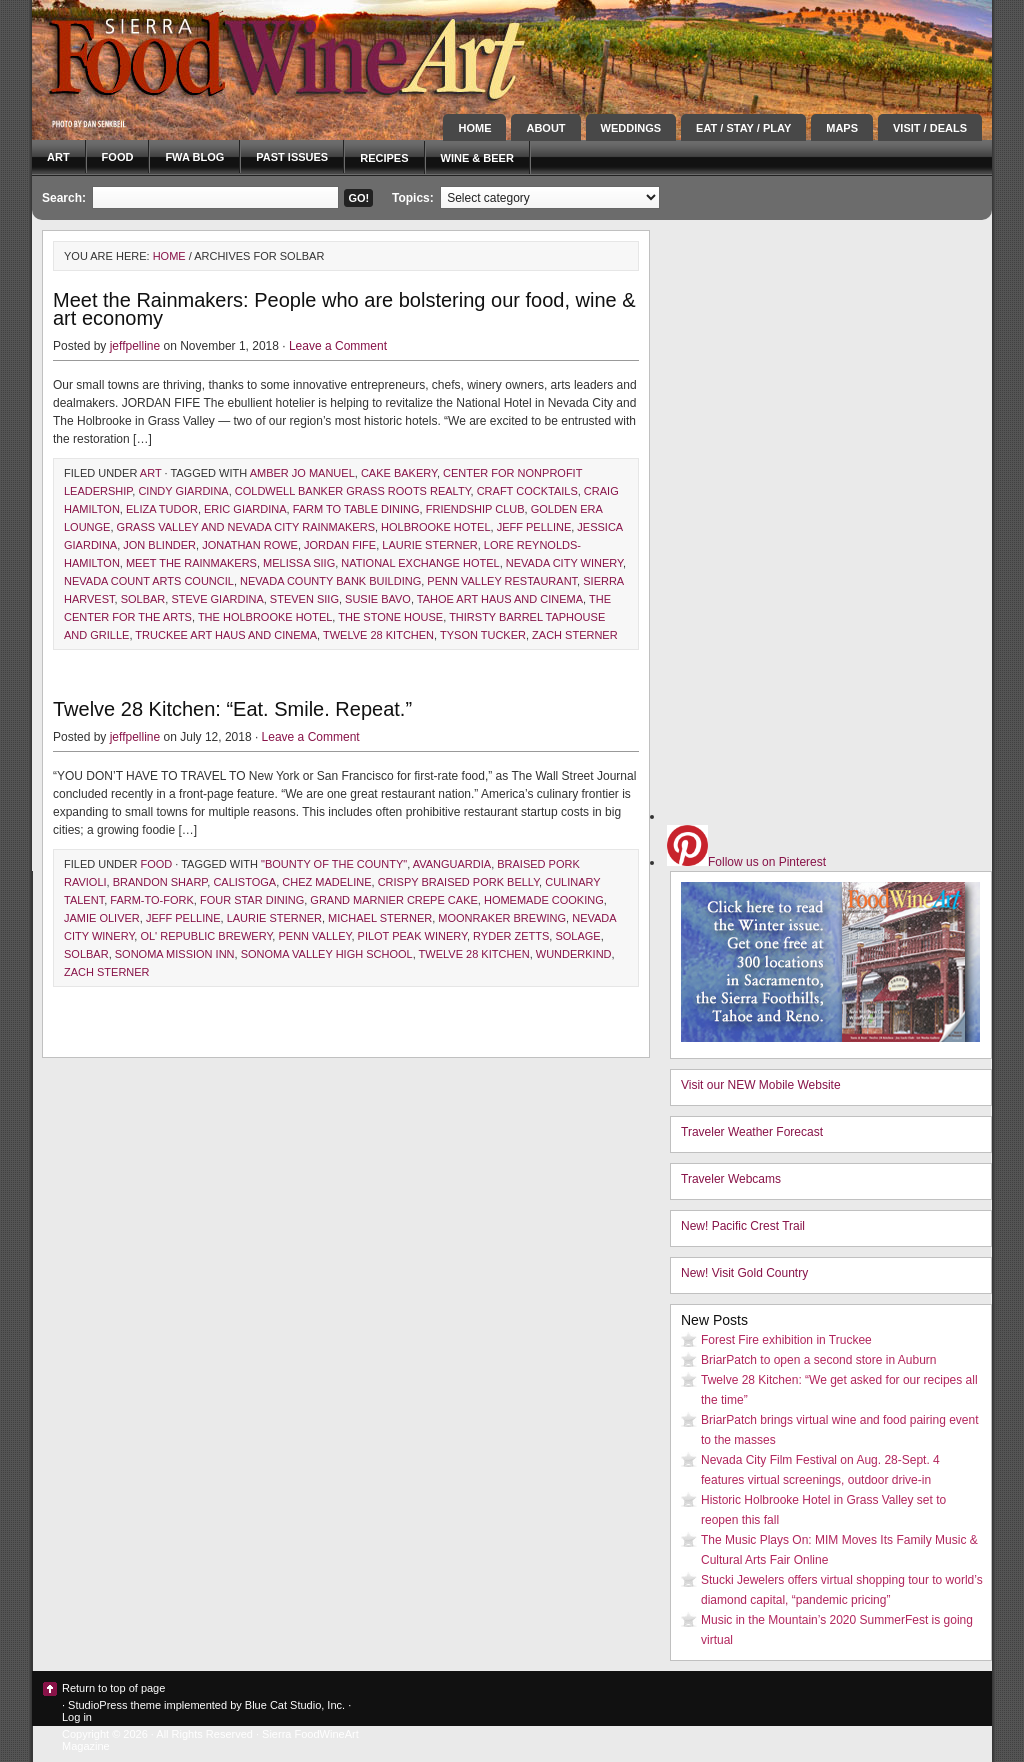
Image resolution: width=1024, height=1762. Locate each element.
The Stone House (390, 617)
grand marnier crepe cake (393, 900)
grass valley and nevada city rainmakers (246, 527)
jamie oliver (102, 918)
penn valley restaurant (502, 581)
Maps (842, 128)
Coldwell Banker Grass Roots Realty (353, 491)
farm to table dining (356, 509)
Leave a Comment (338, 346)
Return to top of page (113, 1688)
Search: (64, 198)
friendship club (475, 509)
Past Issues (292, 157)
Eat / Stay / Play (743, 128)
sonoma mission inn (175, 954)
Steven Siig (304, 599)
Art (58, 157)
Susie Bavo (378, 599)
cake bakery (399, 473)
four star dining (252, 900)
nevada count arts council (149, 581)
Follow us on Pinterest (746, 862)
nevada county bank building (330, 581)
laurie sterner (429, 545)
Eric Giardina (245, 509)
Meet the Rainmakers (191, 563)
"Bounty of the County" (334, 864)
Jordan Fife (340, 545)
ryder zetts (511, 936)
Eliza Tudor (162, 509)
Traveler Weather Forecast (752, 1132)
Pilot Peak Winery (412, 936)
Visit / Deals (930, 128)
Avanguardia (452, 864)
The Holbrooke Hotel (265, 617)
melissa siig (299, 563)
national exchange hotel (420, 563)
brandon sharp (160, 882)
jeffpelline (135, 346)
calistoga (244, 882)
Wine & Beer (477, 158)
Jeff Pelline (534, 527)
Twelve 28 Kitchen (378, 635)
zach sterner (575, 635)
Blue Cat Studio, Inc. (295, 1705)
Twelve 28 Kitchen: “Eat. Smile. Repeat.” (232, 709)
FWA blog (194, 157)
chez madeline (326, 882)
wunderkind (574, 954)
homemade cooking (544, 900)
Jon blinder (159, 545)
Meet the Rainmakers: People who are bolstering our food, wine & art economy (344, 309)
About (545, 128)
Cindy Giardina (183, 491)
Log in (77, 1717)
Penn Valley (314, 936)
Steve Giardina (217, 599)
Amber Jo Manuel (302, 473)
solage (577, 936)
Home (474, 128)
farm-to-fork (152, 900)
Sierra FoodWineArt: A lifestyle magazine (212, 55)
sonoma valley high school (327, 954)
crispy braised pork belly (458, 882)
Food (118, 157)
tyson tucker (483, 635)
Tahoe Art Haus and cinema (500, 599)
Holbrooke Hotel (435, 527)
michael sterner (380, 918)
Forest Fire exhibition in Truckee (786, 1340)
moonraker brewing (502, 918)
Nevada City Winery (564, 563)
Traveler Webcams (731, 1179)
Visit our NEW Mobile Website (761, 1085)
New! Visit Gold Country (744, 1273)
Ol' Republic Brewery (206, 936)
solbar (143, 599)
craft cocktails (527, 491)
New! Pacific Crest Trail (743, 1226)
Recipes (384, 158)
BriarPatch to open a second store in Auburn (818, 1360)
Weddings (631, 128)
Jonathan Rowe (250, 545)
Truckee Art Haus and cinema (226, 635)
